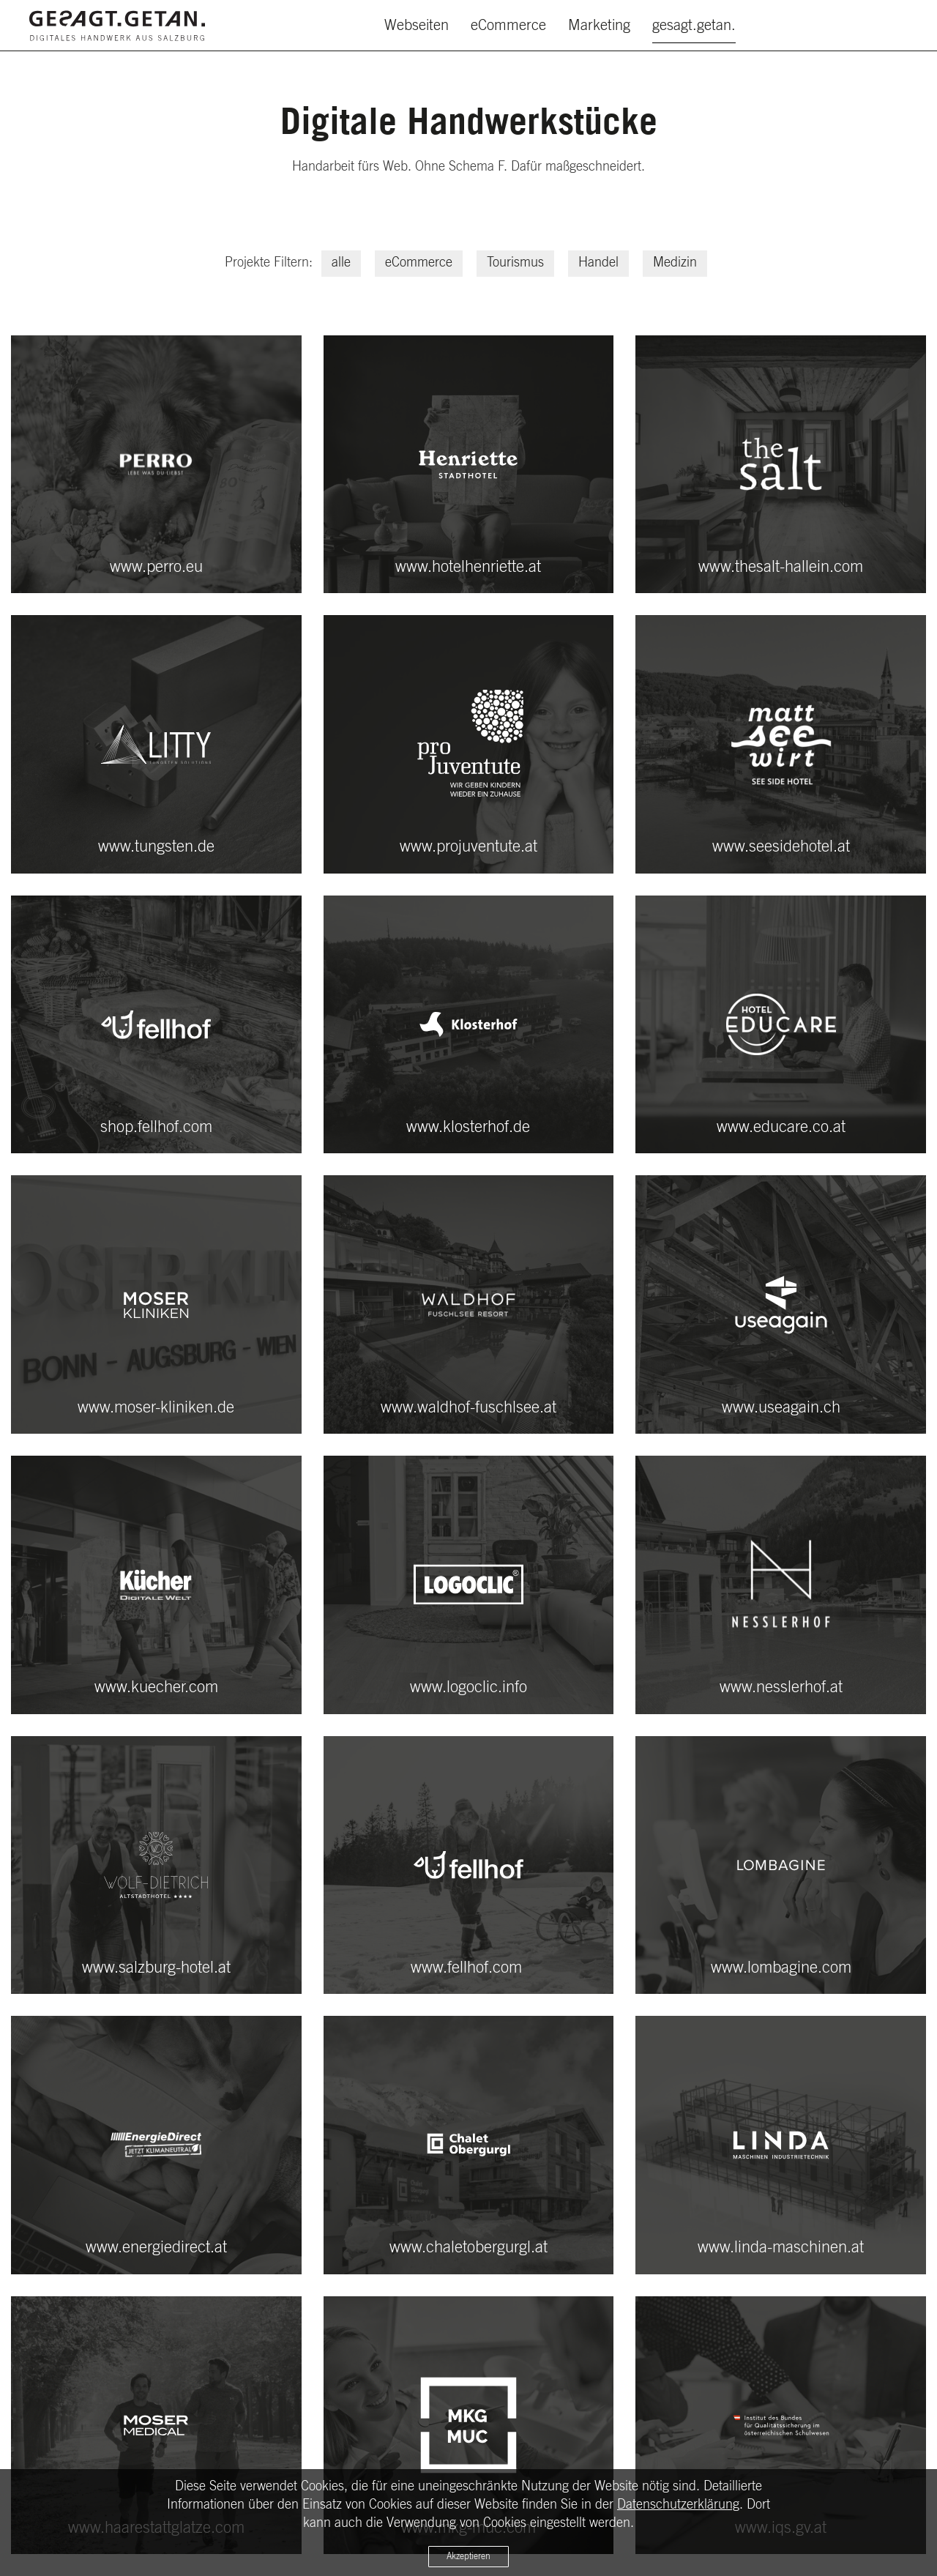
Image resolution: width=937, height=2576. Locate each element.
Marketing (599, 25)
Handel (598, 262)
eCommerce (508, 25)
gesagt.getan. (694, 25)
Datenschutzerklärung (678, 2505)
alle (341, 262)
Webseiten (416, 25)
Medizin (675, 262)
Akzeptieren (468, 2556)
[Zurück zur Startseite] (117, 25)
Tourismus (515, 262)
